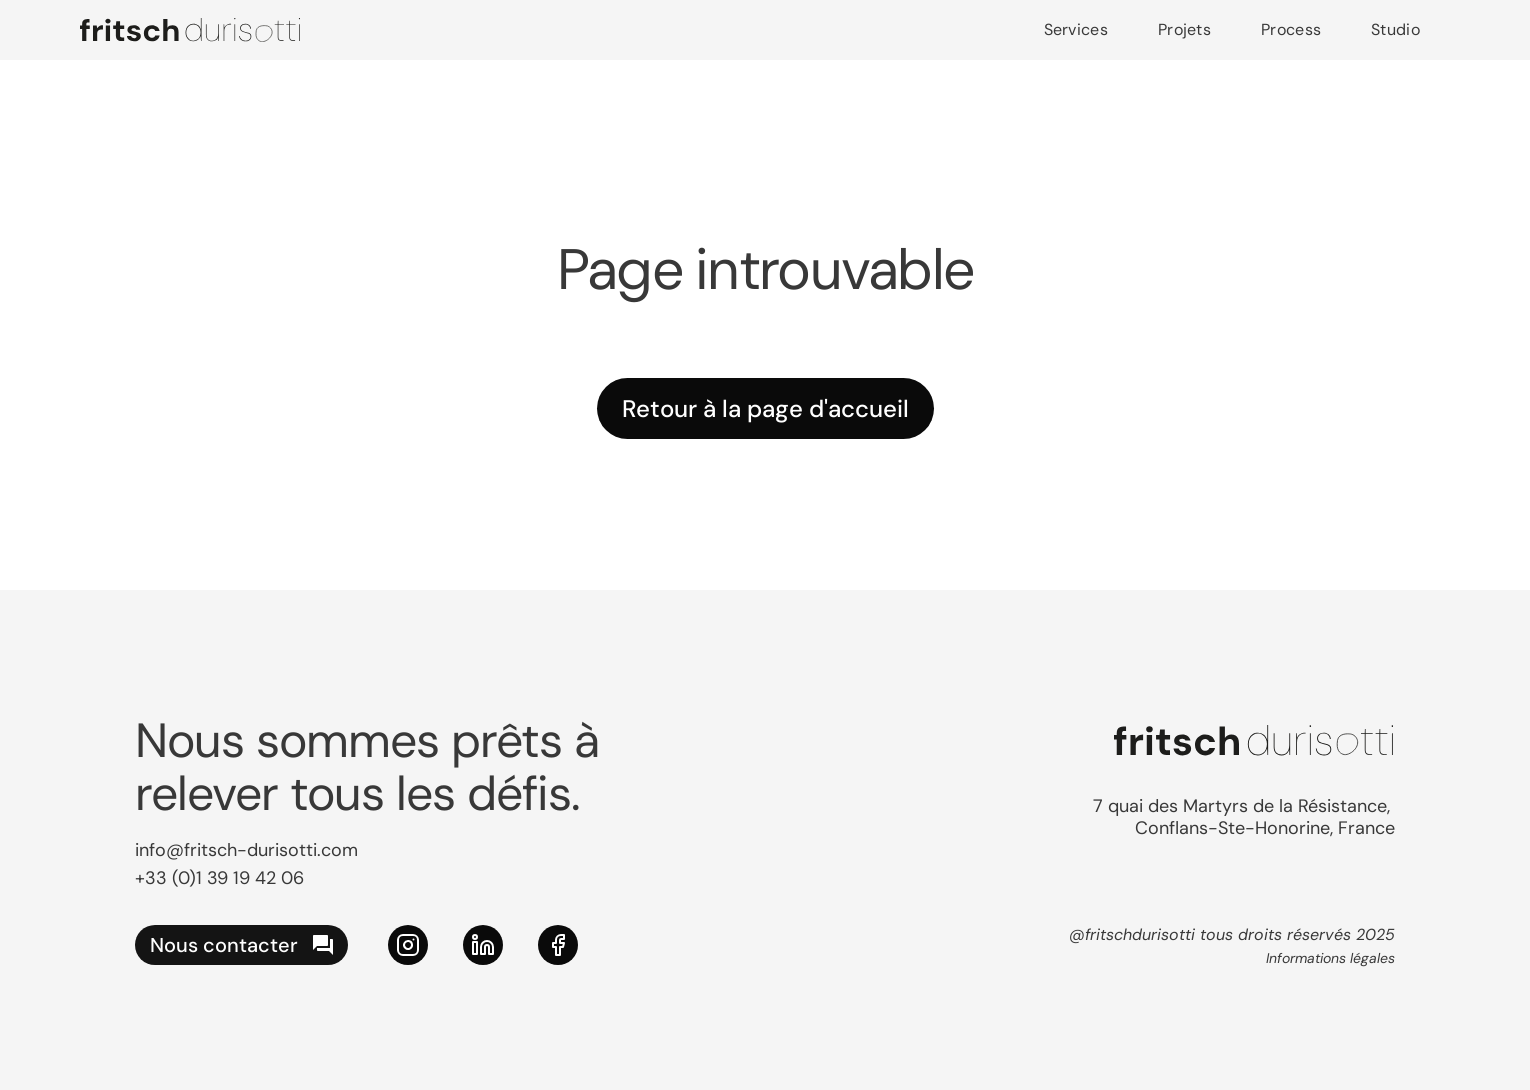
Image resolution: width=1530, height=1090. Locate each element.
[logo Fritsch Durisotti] (190, 30)
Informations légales (1330, 958)
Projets (1184, 29)
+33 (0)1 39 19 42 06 (219, 878)
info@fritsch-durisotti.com (246, 850)
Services (1076, 29)
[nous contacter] (241, 945)
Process (1291, 29)
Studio (1395, 29)
